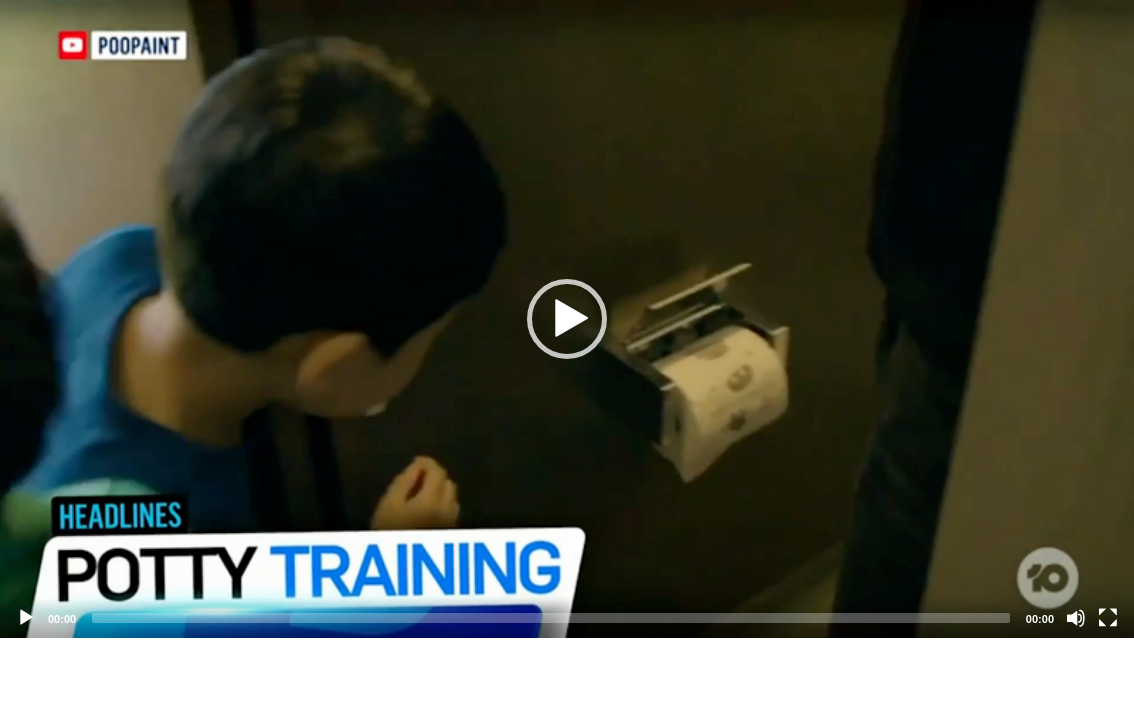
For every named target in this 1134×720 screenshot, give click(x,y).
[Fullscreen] (1108, 618)
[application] (567, 319)
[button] (567, 319)
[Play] (26, 618)
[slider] (551, 618)
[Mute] (1076, 618)
